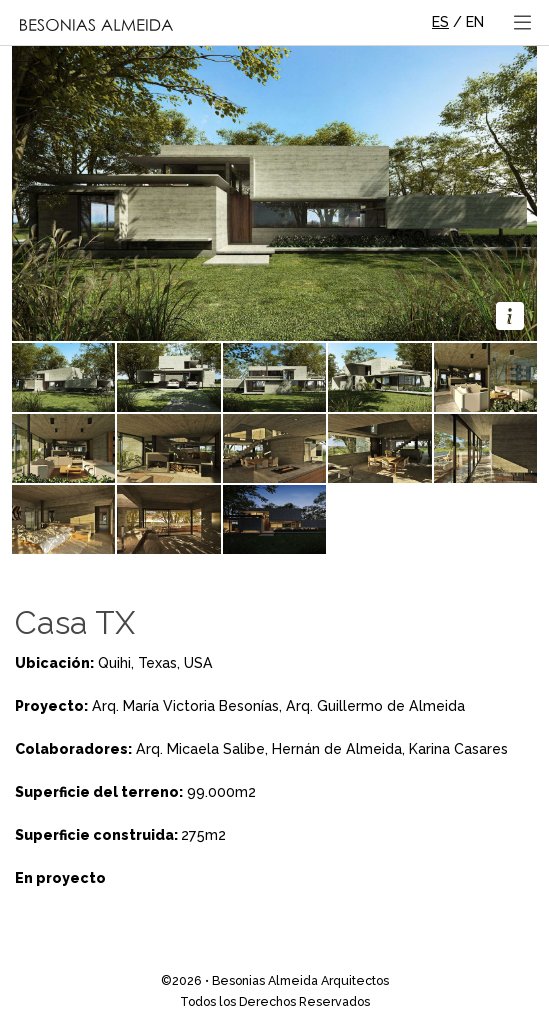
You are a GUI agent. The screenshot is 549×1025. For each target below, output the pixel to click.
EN (475, 22)
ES (440, 22)
